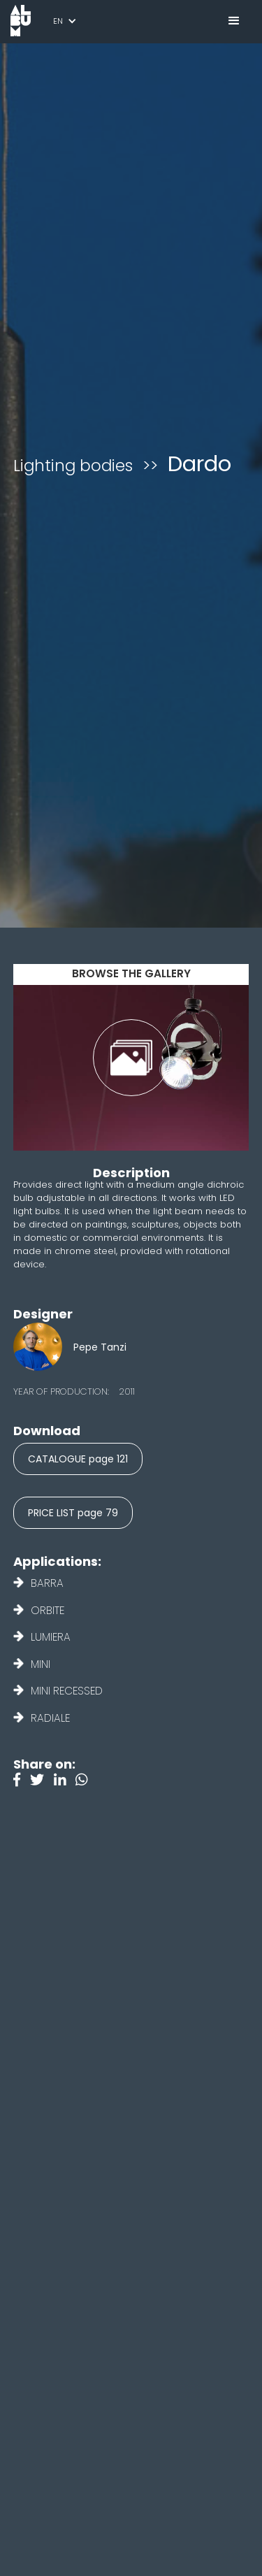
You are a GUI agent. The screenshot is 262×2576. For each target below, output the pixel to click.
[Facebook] (21, 1781)
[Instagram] (85, 1781)
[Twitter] (42, 1781)
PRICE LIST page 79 (73, 1513)
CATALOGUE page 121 (78, 1459)
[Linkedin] (65, 1781)
